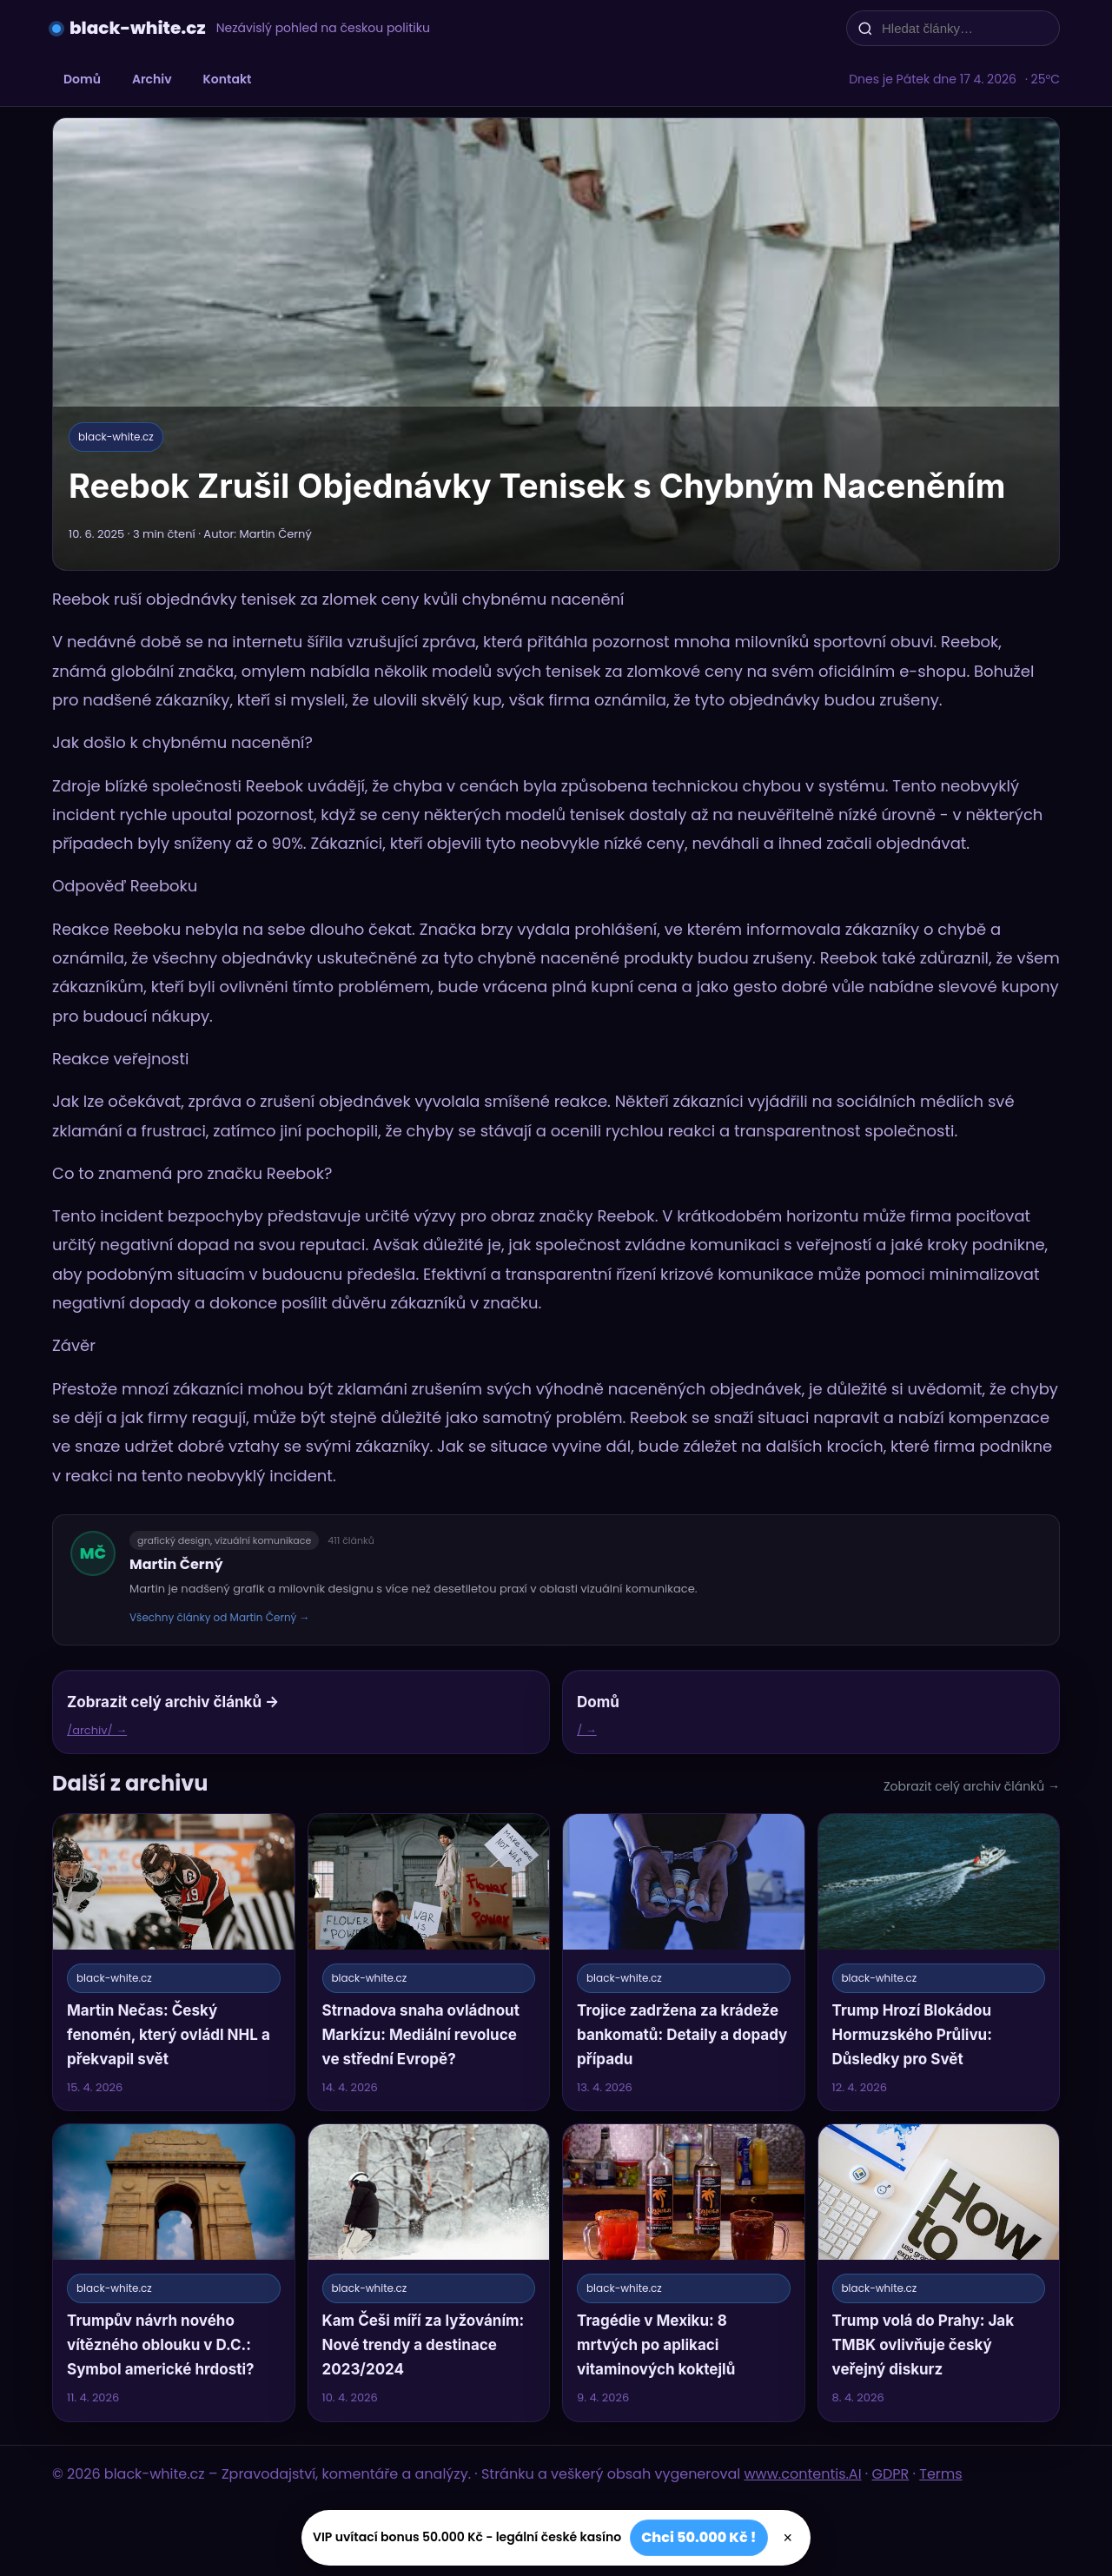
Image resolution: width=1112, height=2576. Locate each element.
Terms (940, 2474)
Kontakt (227, 79)
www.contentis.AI (803, 2474)
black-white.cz (138, 28)
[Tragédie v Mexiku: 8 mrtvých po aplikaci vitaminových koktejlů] (683, 2272)
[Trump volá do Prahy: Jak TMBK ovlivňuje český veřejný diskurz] (939, 2272)
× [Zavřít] (788, 2537)
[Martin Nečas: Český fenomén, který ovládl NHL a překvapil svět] (174, 1962)
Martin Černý (176, 1564)
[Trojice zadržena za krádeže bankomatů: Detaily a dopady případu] (683, 1962)
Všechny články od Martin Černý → (219, 1617)
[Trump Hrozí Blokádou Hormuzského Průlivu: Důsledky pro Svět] (939, 1962)
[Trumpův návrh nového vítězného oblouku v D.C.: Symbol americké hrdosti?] (174, 2272)
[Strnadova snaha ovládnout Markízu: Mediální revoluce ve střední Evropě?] (429, 1962)
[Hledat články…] (964, 28)
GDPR (891, 2474)
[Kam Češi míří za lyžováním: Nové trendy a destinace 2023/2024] (429, 2272)
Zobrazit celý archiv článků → (972, 1786)
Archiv (152, 79)
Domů (82, 79)
